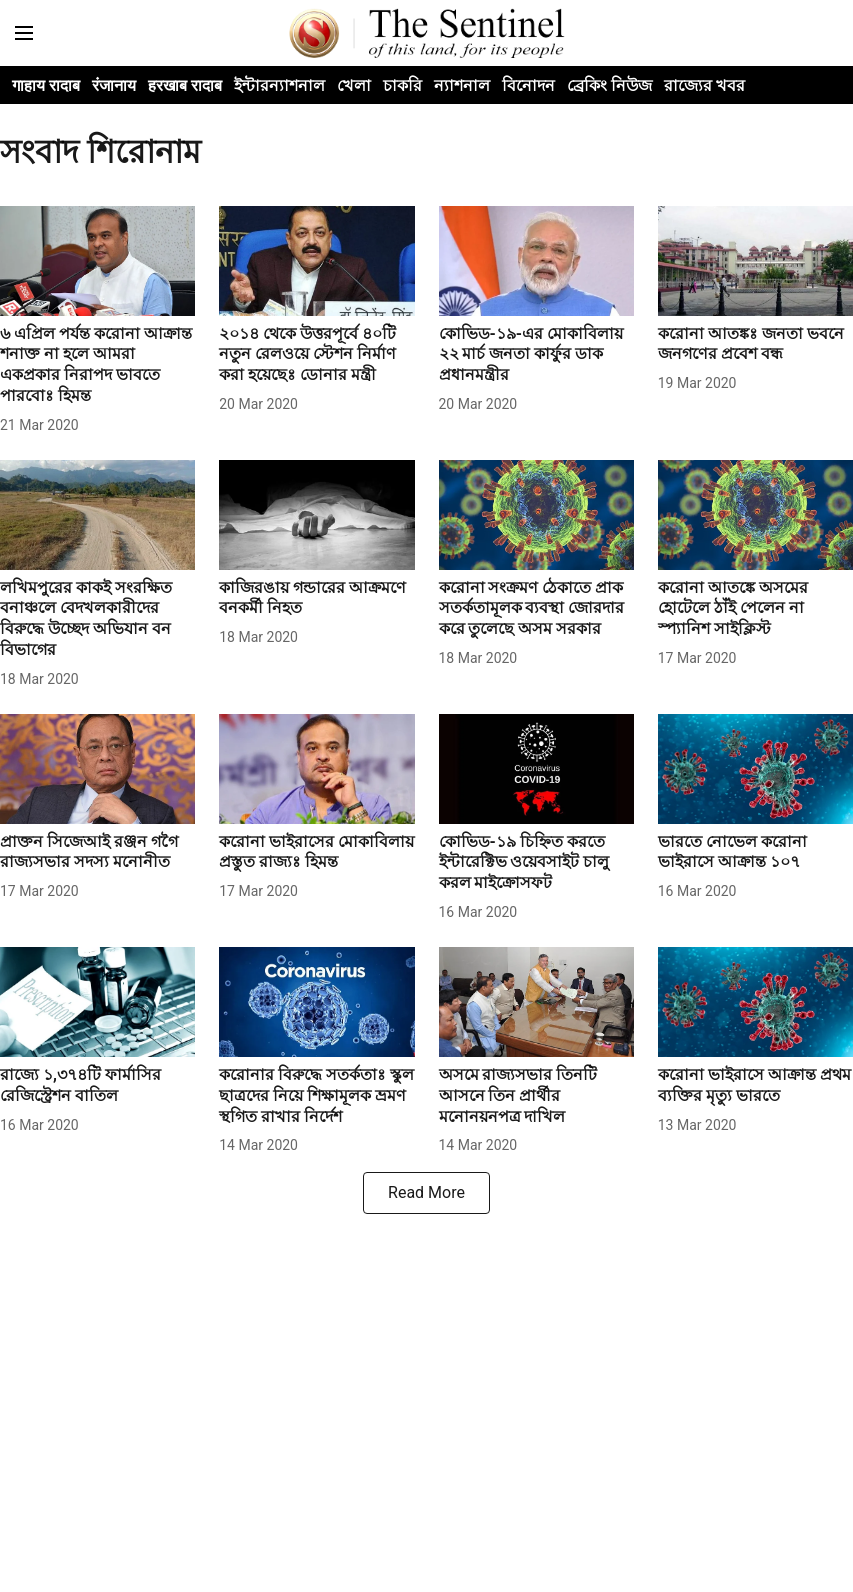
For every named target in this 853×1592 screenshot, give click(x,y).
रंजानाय (114, 85)
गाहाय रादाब (46, 85)
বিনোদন (528, 85)
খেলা (354, 85)
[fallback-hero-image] (97, 261)
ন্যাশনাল (462, 85)
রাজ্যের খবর (704, 85)
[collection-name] (426, 151)
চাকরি (402, 85)
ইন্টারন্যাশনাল (279, 85)
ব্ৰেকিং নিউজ (609, 85)
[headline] (97, 365)
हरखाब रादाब (185, 85)
